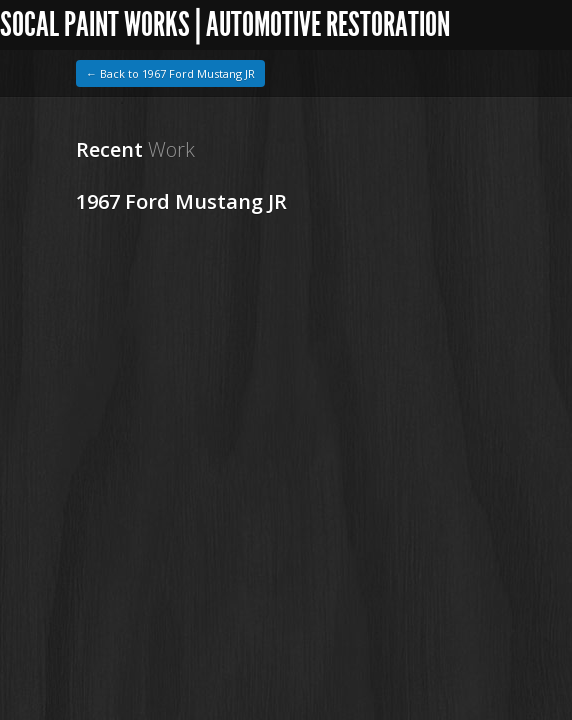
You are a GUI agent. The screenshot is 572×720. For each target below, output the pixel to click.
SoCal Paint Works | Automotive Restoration (225, 24)
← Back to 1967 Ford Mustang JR (170, 73)
